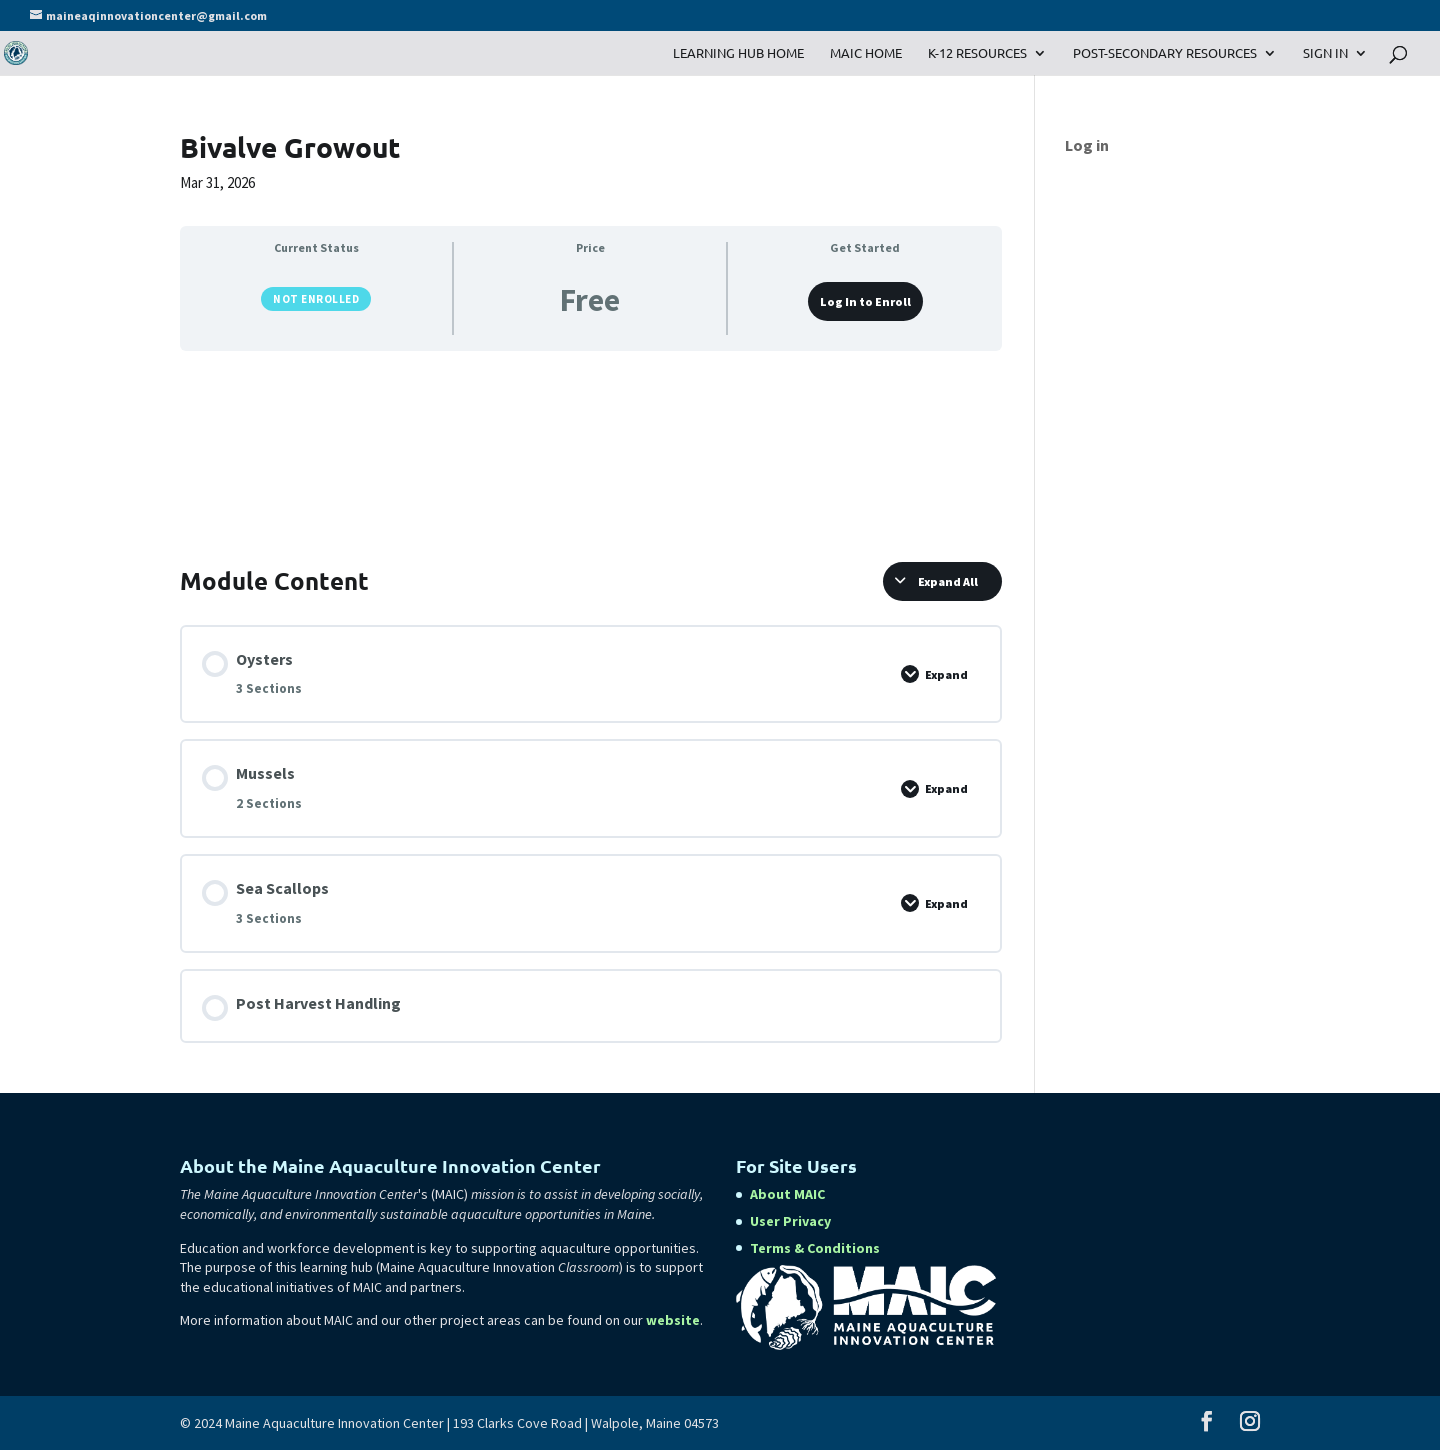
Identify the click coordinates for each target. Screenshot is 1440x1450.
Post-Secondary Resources (1165, 53)
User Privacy (790, 1221)
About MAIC (787, 1194)
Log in (1087, 145)
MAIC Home (866, 53)
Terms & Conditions (815, 1248)
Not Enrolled (316, 299)
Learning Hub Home (738, 53)
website (673, 1320)
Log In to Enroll (865, 301)
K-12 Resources (977, 53)
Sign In (1325, 53)
